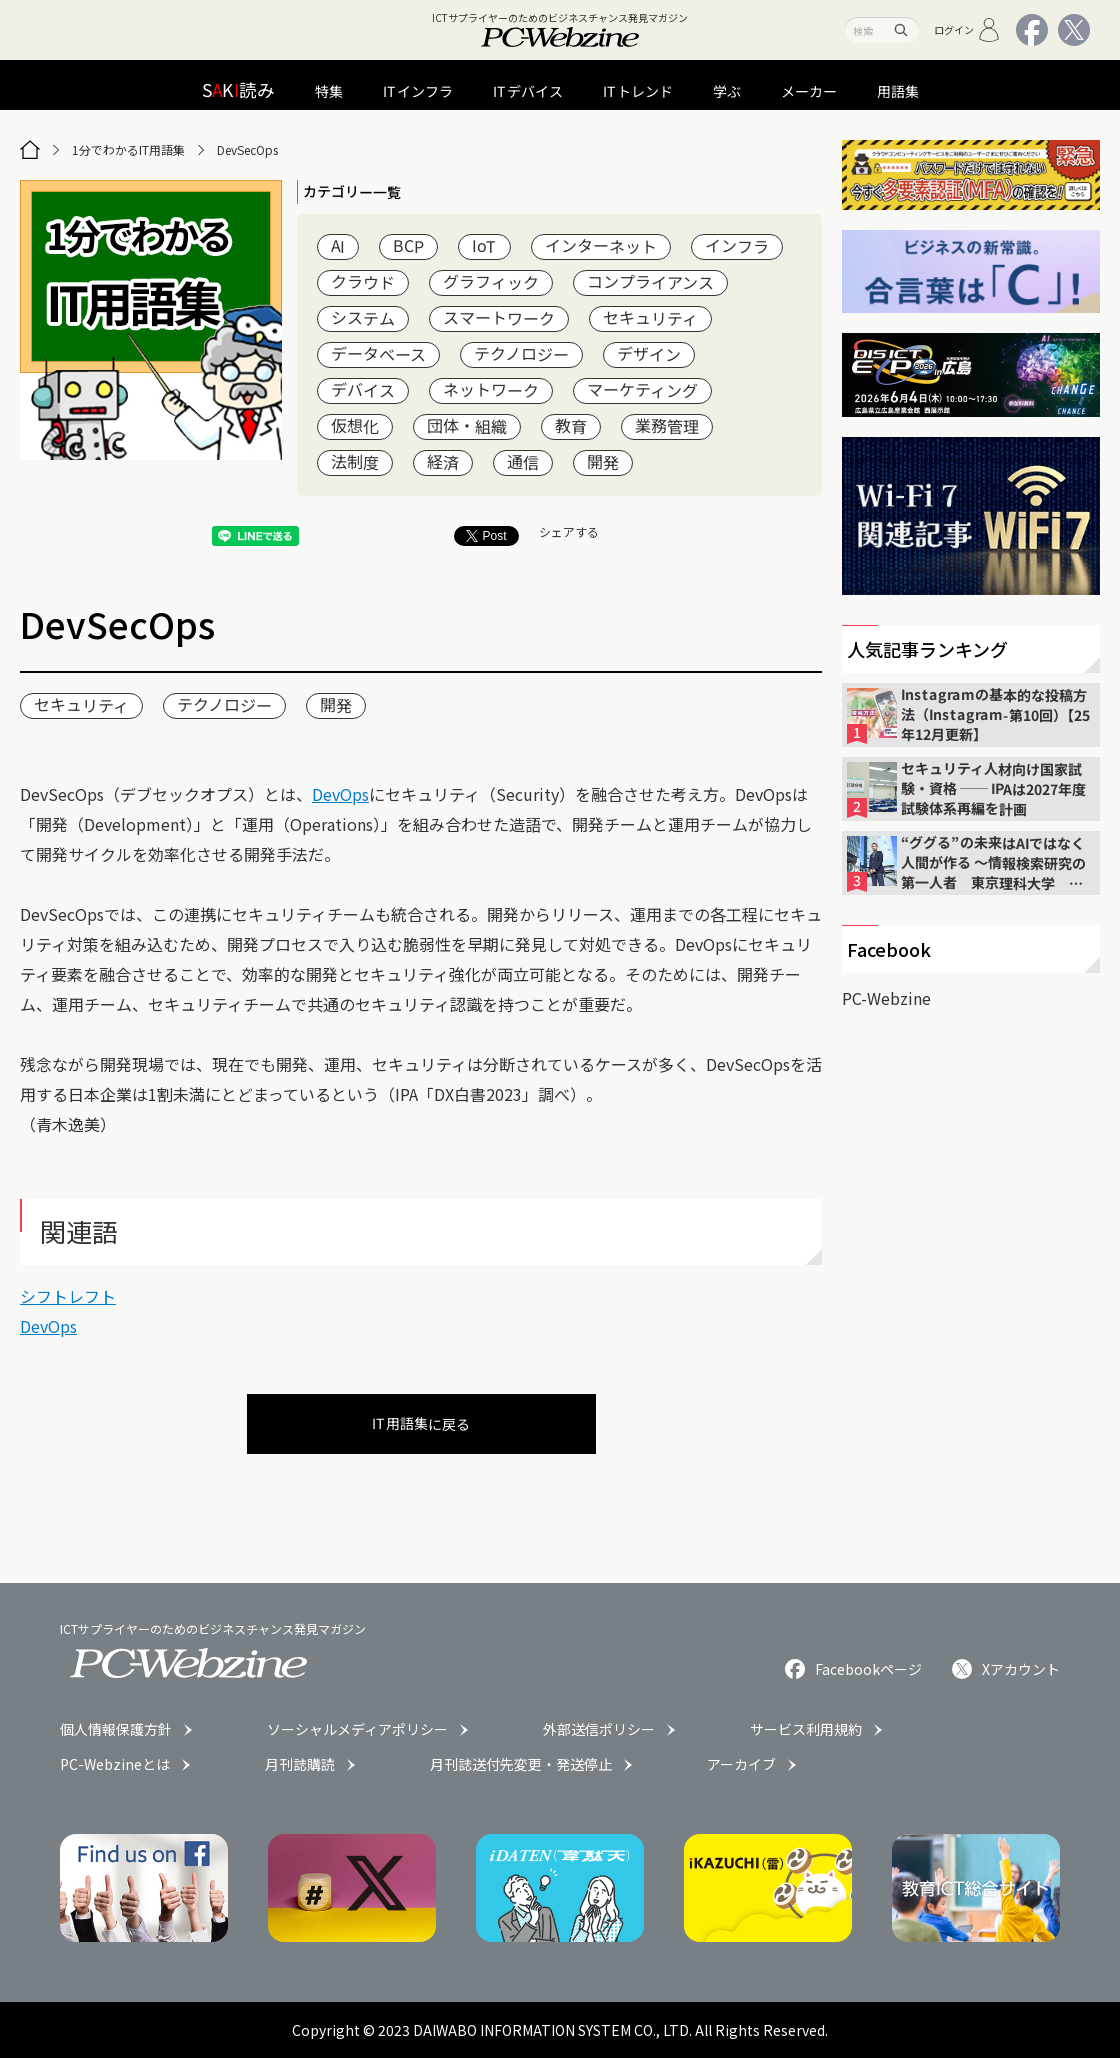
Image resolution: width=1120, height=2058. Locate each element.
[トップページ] (30, 150)
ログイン (967, 30)
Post (486, 536)
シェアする (569, 531)
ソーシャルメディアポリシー (357, 1729)
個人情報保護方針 (116, 1729)
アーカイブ (741, 1764)
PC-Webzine (886, 998)
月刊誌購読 (300, 1764)
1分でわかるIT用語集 (128, 149)
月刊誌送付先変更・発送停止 (521, 1764)
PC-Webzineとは (115, 1764)
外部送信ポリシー (599, 1729)
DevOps (340, 794)
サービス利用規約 (806, 1729)
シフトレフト (68, 1296)
